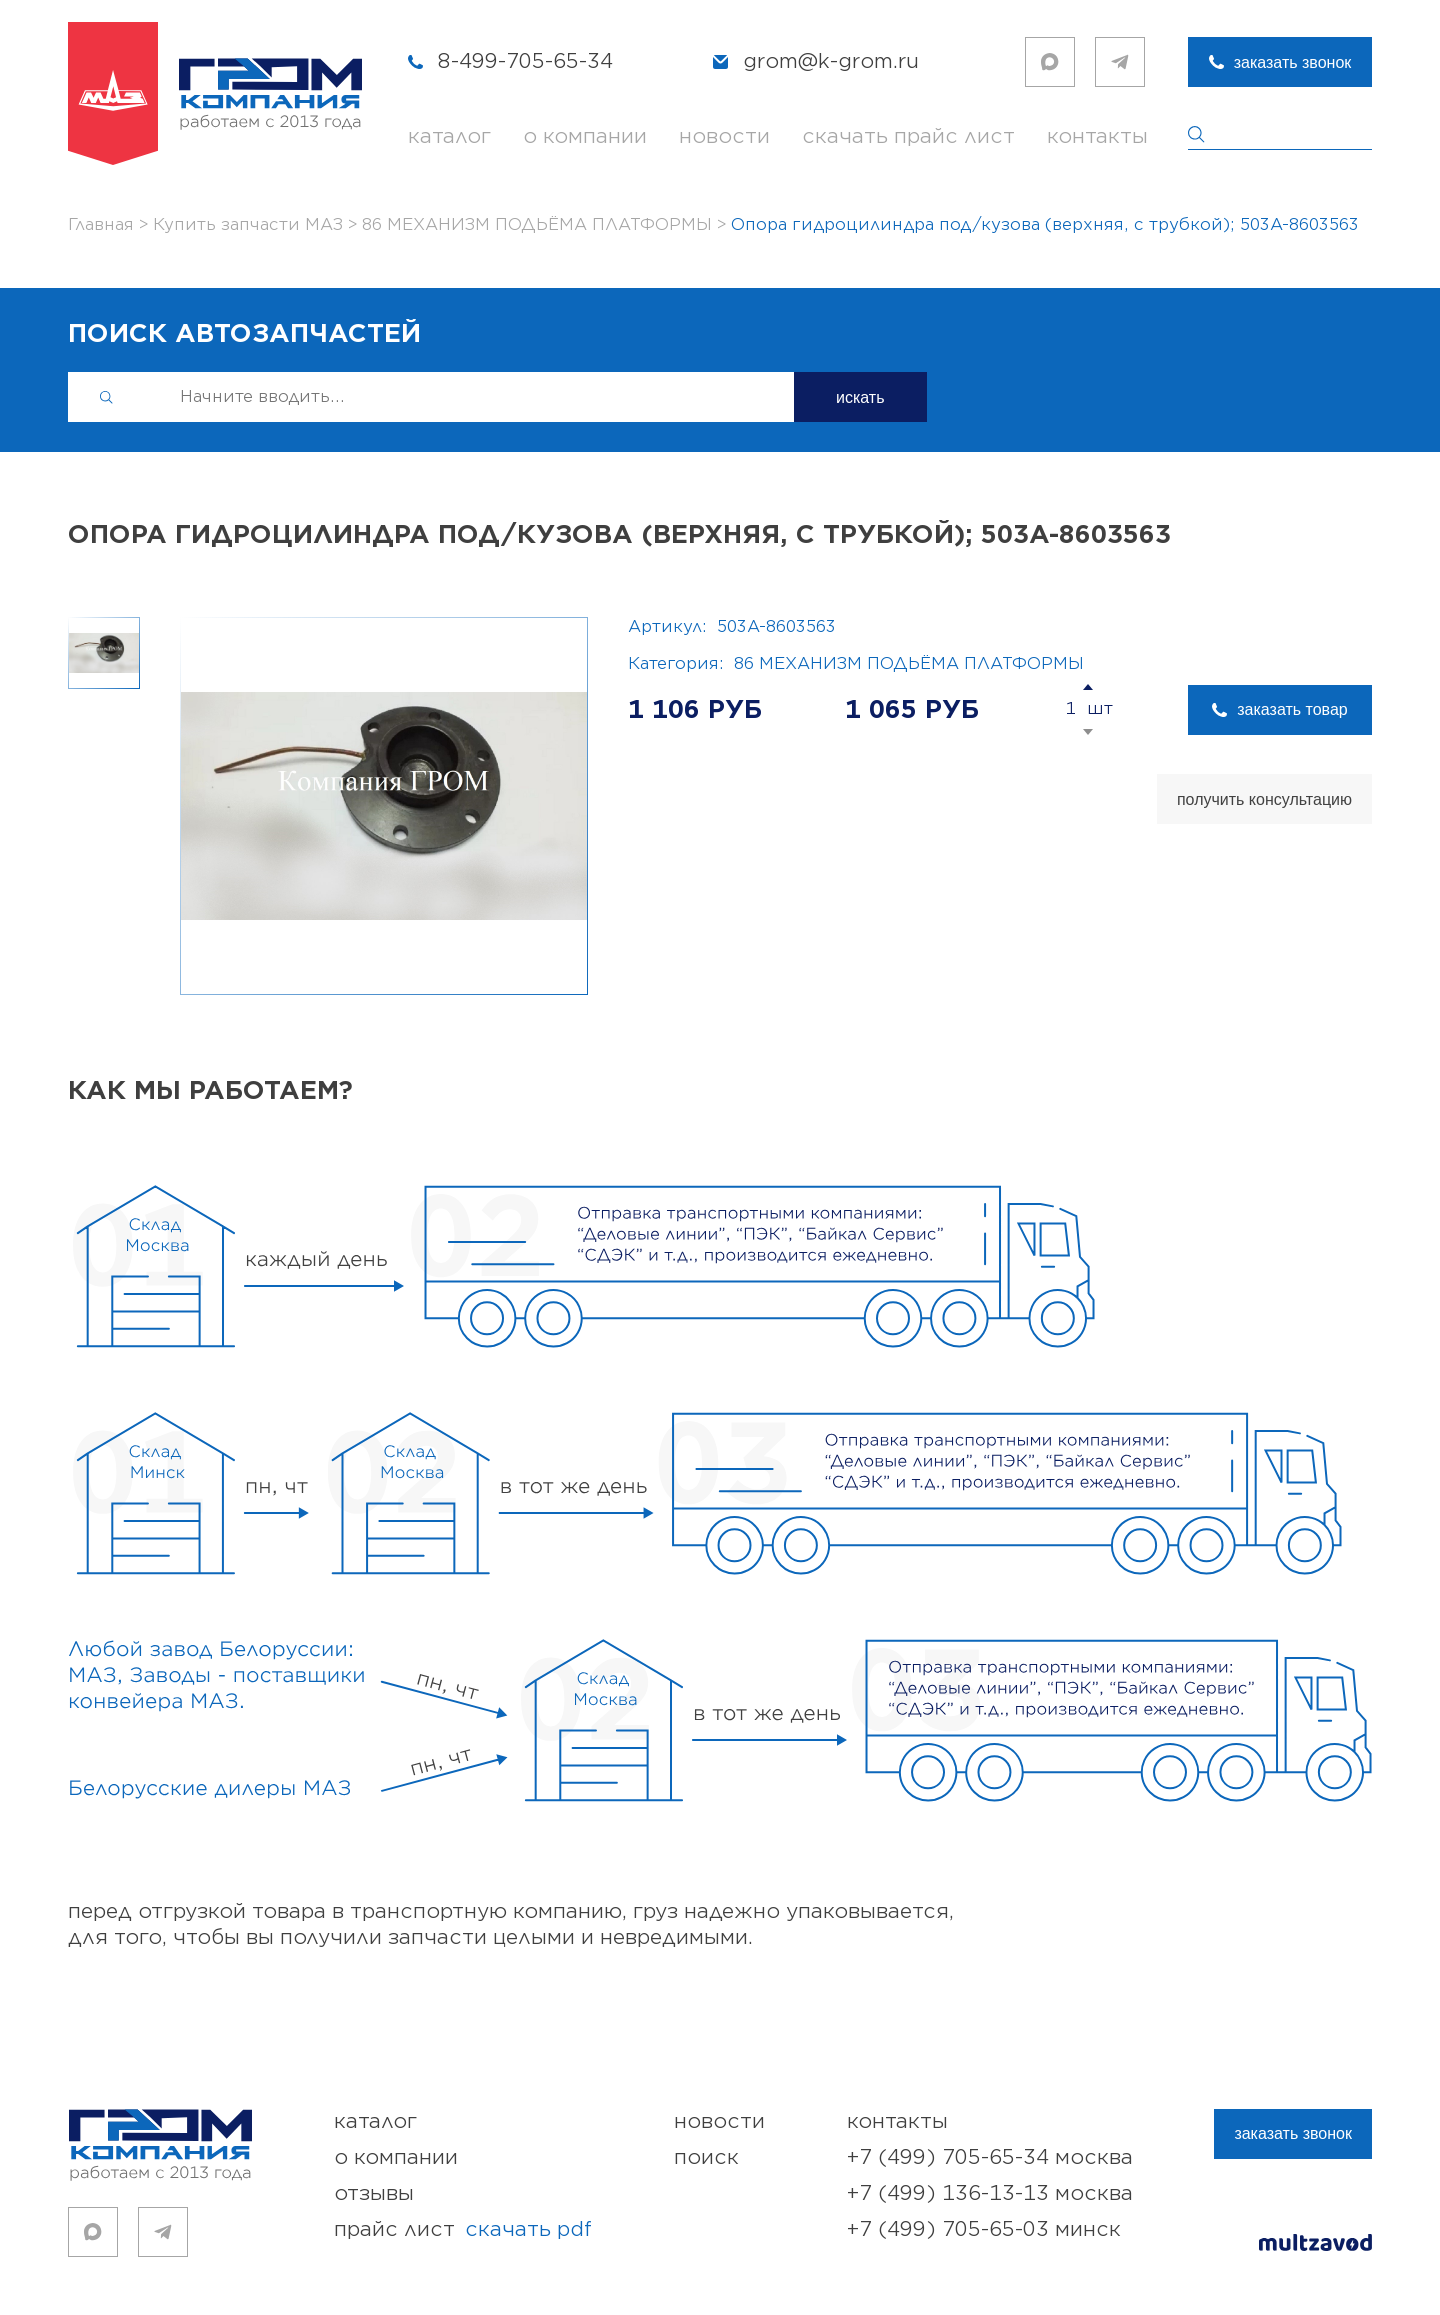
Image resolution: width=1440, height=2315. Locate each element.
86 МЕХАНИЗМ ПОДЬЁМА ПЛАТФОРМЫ (909, 664)
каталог (449, 136)
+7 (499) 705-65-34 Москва (990, 2157)
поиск (706, 2157)
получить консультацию (1264, 799)
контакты (1097, 136)
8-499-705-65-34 (525, 61)
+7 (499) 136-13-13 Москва (990, 2193)
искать (860, 397)
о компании (585, 136)
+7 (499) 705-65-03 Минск (984, 2229)
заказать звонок (1293, 62)
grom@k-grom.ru (831, 61)
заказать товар (1292, 709)
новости (724, 136)
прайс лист (463, 2230)
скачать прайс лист (908, 136)
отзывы (374, 2193)
